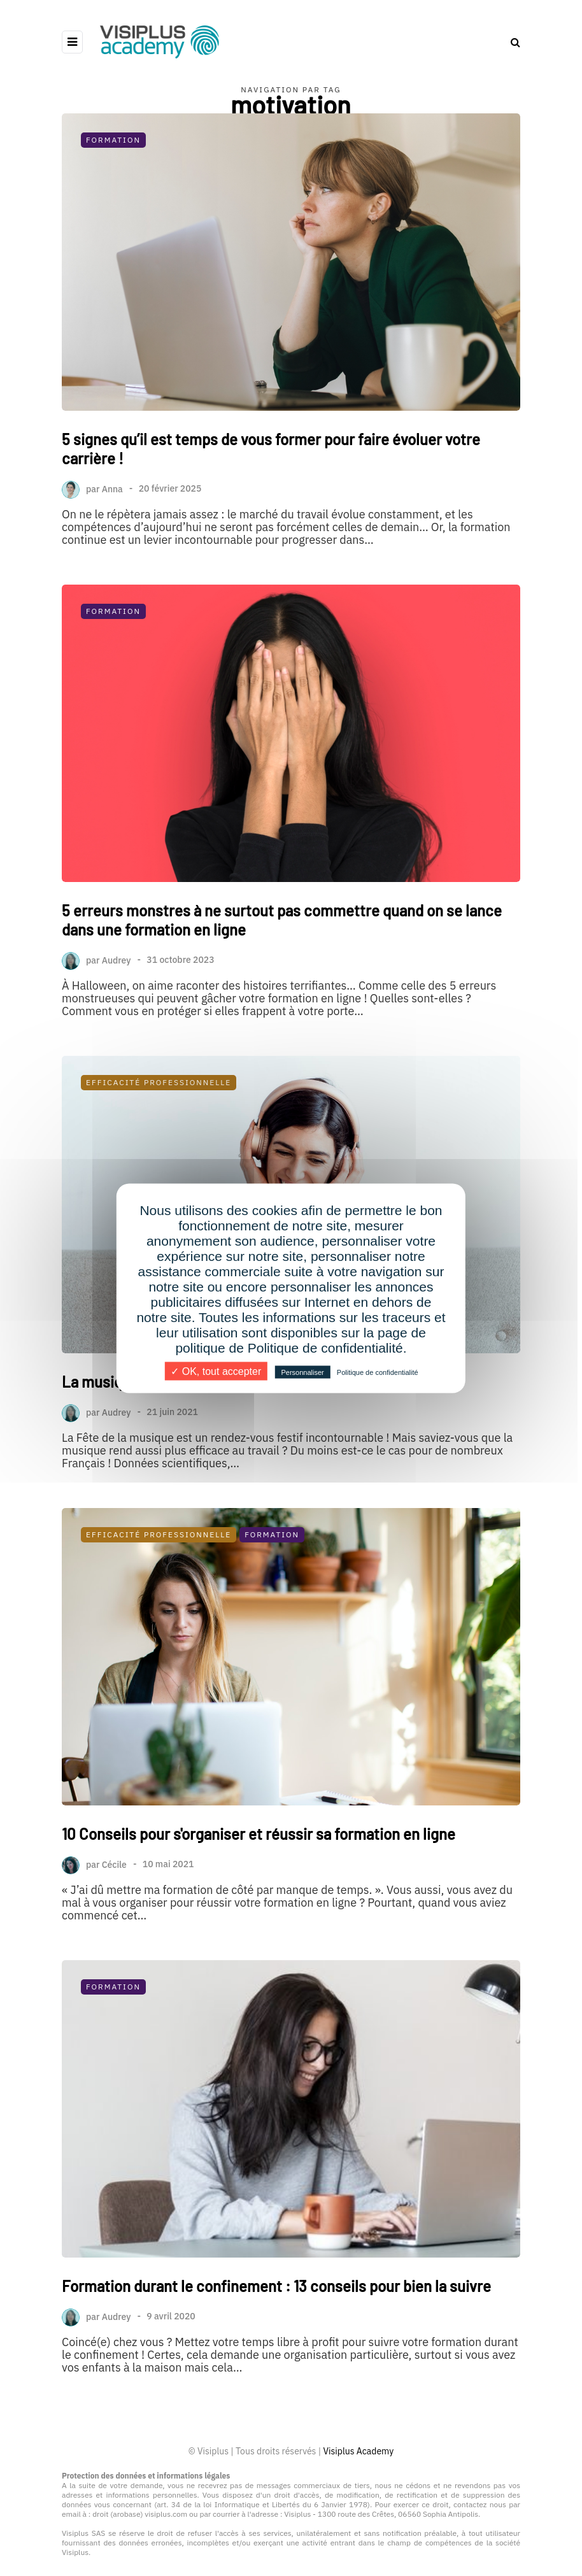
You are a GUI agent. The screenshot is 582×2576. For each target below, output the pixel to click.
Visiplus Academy (358, 2451)
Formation (113, 140)
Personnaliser (302, 1372)
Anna (112, 488)
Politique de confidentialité (377, 1372)
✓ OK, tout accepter (216, 1370)
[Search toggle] (510, 42)
